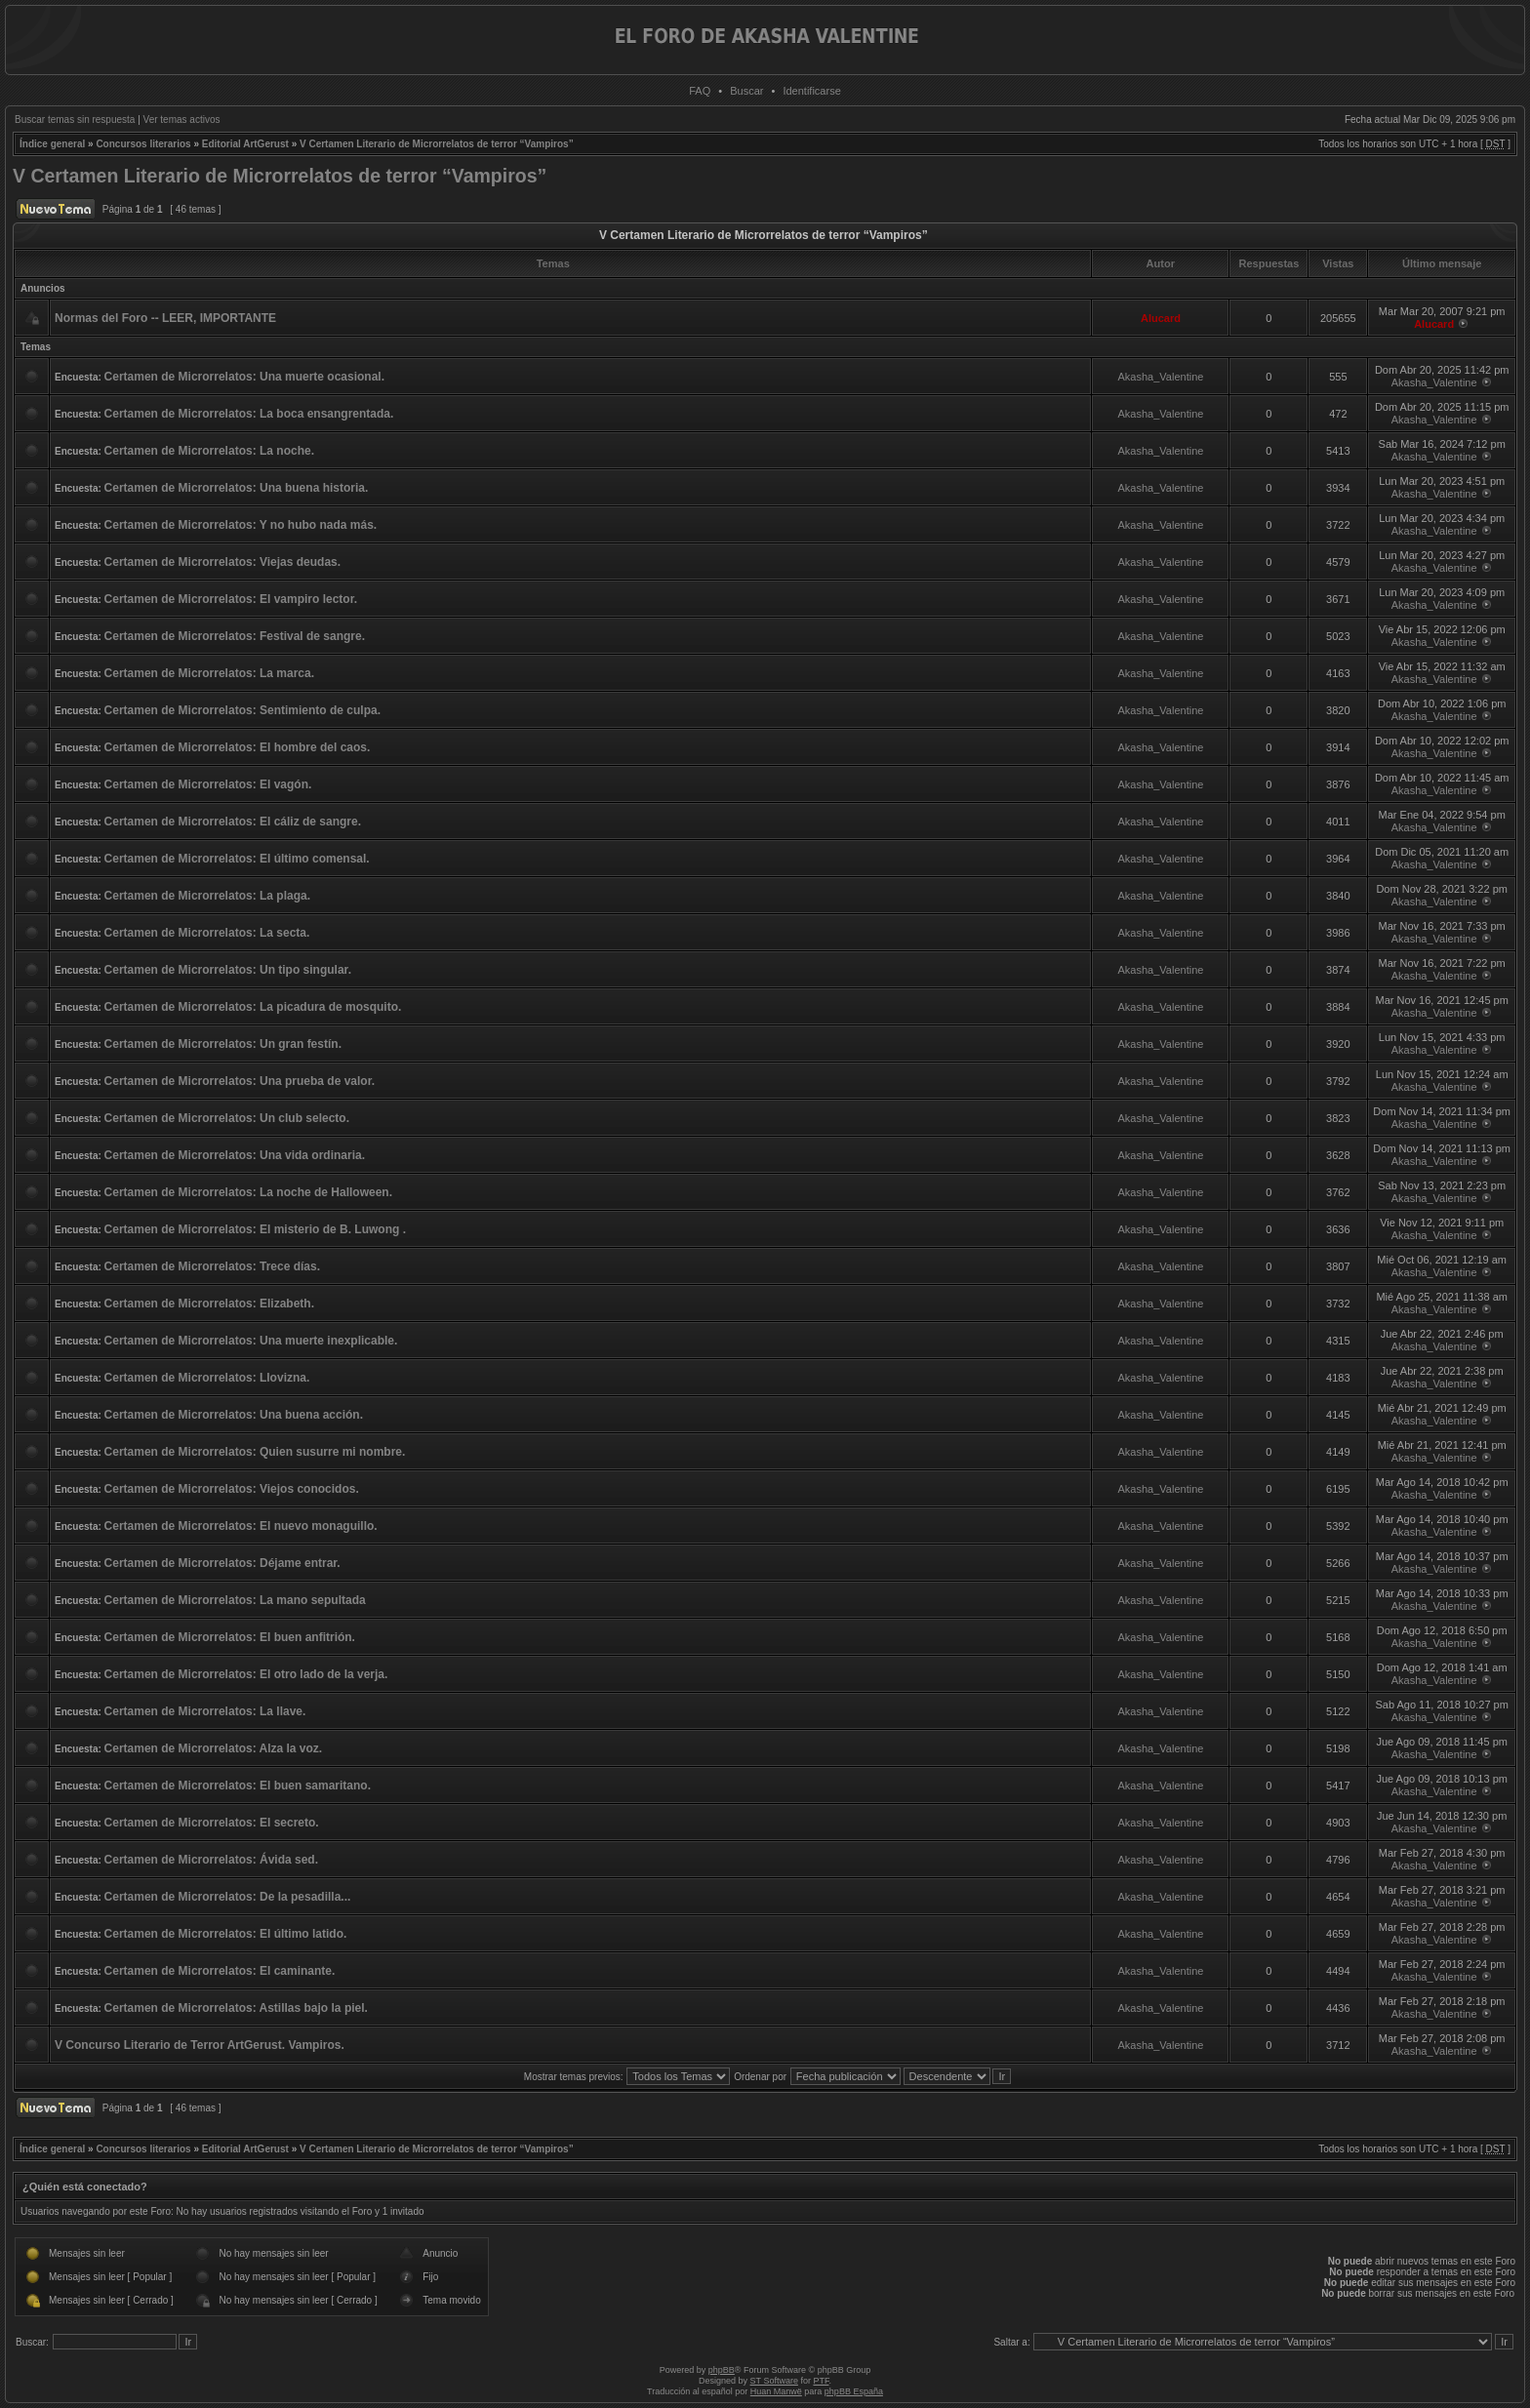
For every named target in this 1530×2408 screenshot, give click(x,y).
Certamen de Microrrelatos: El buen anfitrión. (229, 1637)
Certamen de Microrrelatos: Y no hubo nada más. (241, 525)
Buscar (746, 91)
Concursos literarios (143, 144)
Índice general (52, 144)
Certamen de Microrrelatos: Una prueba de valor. (239, 1081)
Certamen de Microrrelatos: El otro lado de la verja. (246, 1674)
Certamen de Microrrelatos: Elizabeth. (209, 1303)
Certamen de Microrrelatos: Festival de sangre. (234, 636)
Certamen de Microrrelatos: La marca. (209, 673)
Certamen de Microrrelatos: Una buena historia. (236, 488)
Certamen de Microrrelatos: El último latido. (225, 1934)
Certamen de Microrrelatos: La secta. (207, 933)
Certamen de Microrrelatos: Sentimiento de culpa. (242, 710)
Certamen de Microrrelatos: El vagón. (208, 784)
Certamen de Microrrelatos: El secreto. (211, 1822)
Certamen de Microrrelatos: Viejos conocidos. (231, 1489)
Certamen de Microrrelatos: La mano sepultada (235, 1600)
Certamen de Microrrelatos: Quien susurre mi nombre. (255, 1452)
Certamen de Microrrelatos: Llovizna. (207, 1378)
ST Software (774, 2381)
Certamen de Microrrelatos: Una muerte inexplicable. (251, 1340)
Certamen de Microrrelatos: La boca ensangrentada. (249, 414)
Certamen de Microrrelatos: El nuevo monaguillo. (241, 1526)
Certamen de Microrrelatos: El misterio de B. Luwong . (255, 1229)
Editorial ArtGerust (245, 144)
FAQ (699, 91)
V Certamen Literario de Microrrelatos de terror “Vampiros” (437, 144)
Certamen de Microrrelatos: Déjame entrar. (222, 1563)
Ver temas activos (182, 119)
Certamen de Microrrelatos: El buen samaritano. (237, 1785)
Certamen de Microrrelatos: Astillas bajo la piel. (236, 2008)
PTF (820, 2381)
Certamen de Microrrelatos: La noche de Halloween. (248, 1192)
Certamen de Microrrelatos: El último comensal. (237, 858)
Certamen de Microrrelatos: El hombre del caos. (237, 747)
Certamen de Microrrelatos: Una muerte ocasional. (244, 376)
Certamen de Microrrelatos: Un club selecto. (226, 1118)
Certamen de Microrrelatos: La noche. (209, 451)
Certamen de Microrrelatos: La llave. (205, 1711)
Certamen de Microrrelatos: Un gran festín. (223, 1044)
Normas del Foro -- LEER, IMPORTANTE (165, 318)
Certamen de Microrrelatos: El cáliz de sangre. (232, 821)
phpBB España (854, 2391)
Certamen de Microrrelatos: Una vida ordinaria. (234, 1155)
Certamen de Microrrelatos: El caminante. (220, 1971)
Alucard (1161, 318)
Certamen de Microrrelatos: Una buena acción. (233, 1415)
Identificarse (811, 91)
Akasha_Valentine (1161, 376)
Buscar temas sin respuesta (75, 119)
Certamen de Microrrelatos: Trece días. (212, 1266)
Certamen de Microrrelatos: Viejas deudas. (223, 562)
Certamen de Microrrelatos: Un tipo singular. (227, 970)
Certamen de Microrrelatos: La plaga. (207, 896)
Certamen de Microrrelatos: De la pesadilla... (227, 1897)
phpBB (721, 2370)
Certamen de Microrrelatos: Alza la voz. (213, 1748)
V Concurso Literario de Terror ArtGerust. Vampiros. (199, 2045)
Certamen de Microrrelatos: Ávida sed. (211, 1859)
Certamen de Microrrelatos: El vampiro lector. (230, 599)
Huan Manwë (776, 2391)
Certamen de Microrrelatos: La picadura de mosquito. (253, 1007)
